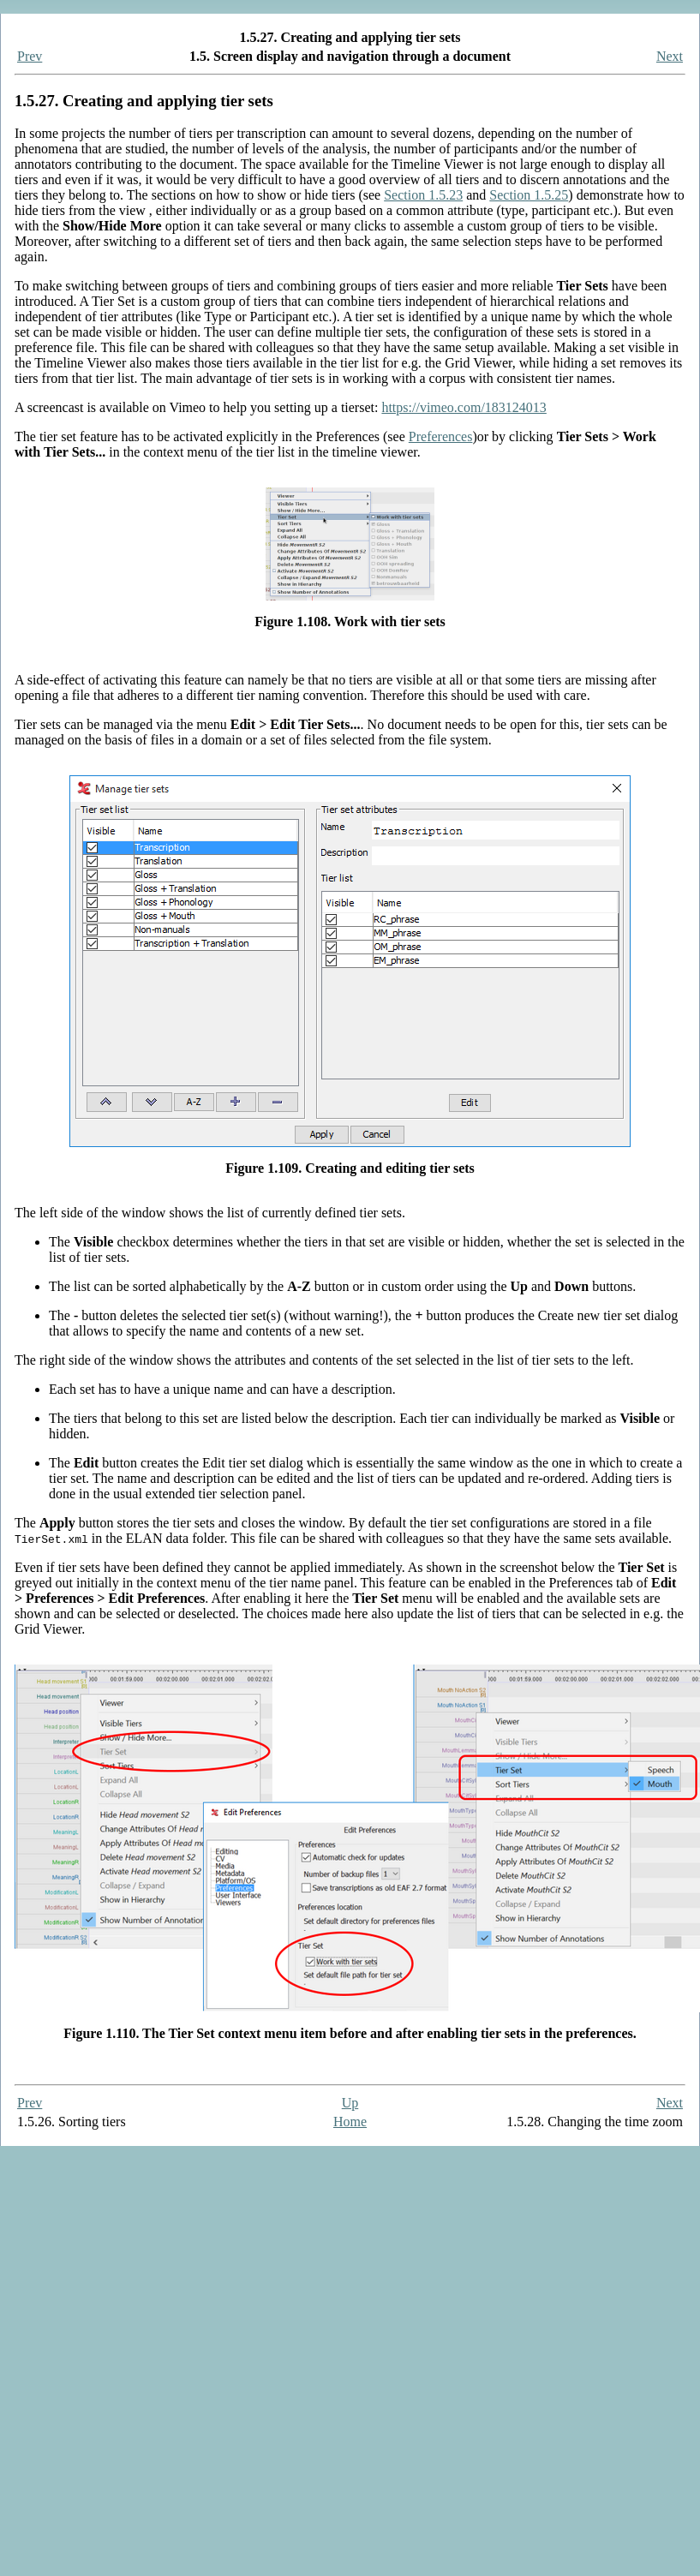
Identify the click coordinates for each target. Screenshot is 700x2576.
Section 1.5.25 (528, 195)
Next (669, 56)
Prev (29, 56)
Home (350, 2121)
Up (350, 2102)
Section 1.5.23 (423, 195)
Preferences (441, 436)
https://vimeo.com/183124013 (463, 407)
